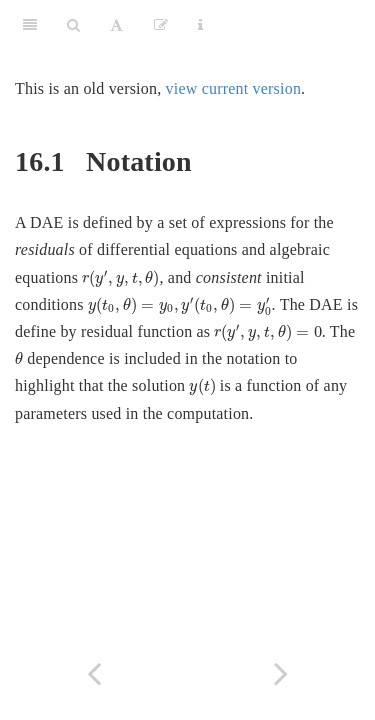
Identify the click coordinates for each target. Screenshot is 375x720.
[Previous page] (94, 673)
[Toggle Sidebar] (30, 25)
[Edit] (161, 25)
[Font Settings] (116, 25)
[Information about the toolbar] (200, 25)
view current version (234, 88)
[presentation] (120, 279)
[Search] (73, 25)
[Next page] (282, 673)
